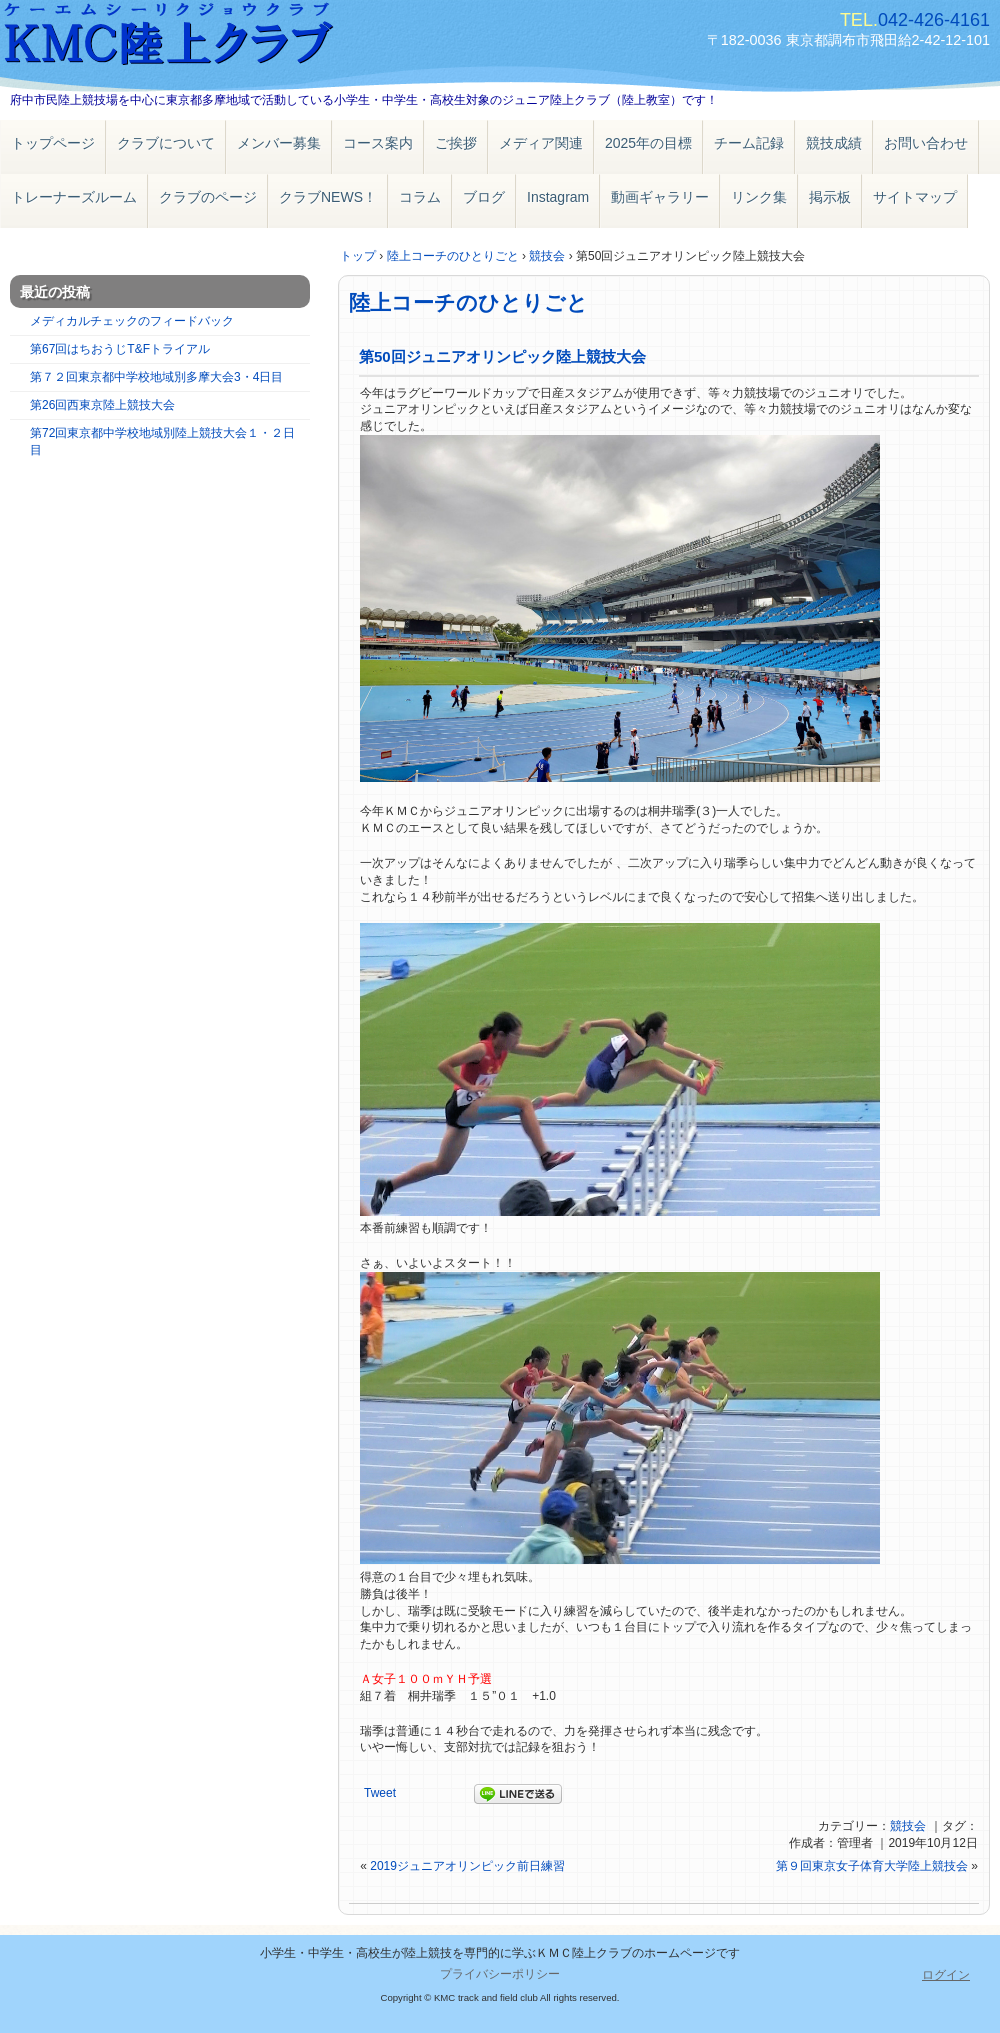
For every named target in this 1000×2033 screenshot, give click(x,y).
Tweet (380, 1793)
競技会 (908, 1826)
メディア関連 (541, 143)
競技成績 (834, 143)
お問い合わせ (926, 143)
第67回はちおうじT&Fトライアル (120, 349)
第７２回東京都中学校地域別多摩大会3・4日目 (156, 377)
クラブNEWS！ (328, 197)
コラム (420, 197)
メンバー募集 (279, 143)
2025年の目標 (648, 143)
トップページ (53, 143)
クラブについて (166, 143)
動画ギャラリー (660, 197)
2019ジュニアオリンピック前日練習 (467, 1866)
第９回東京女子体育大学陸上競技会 (872, 1866)
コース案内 (378, 143)
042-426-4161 (934, 20)
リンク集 (759, 197)
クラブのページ (208, 197)
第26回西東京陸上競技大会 (102, 405)
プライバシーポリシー (500, 1974)
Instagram (558, 197)
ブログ (484, 197)
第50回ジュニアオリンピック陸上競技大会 (502, 356)
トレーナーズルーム (74, 197)
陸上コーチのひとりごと (468, 302)
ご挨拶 (456, 143)
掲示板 (830, 197)
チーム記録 (749, 143)
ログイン (946, 1975)
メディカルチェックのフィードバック (132, 321)
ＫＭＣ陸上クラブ (230, 37)
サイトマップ (915, 197)
